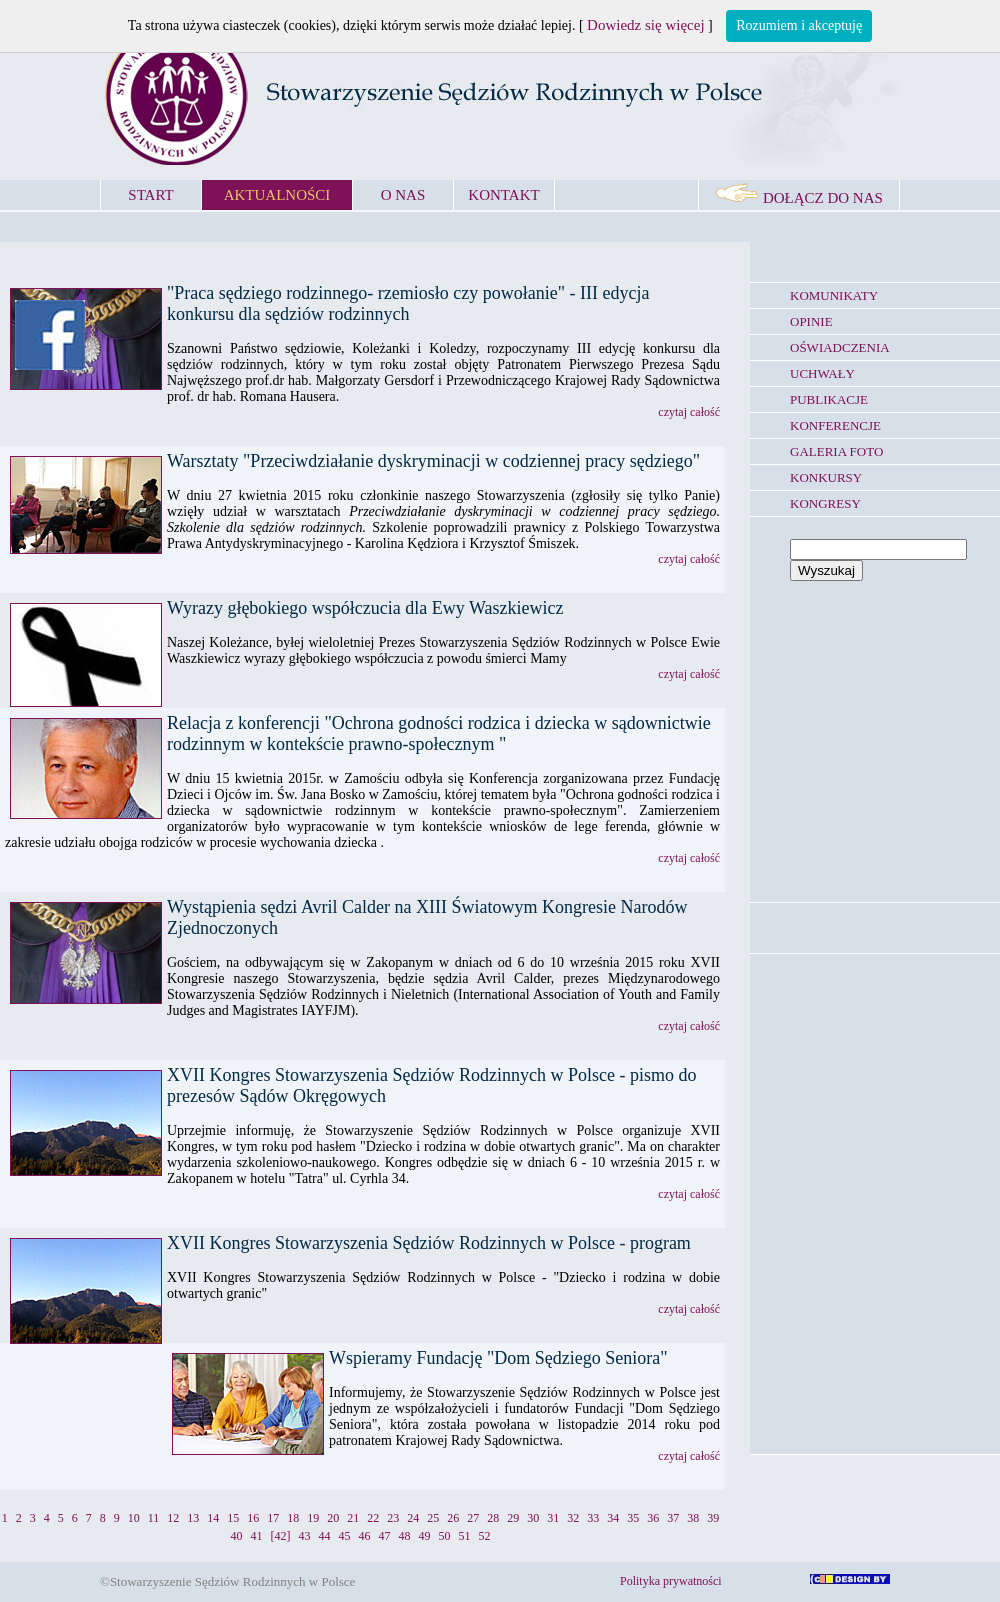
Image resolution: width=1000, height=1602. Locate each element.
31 (553, 1518)
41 (257, 1536)
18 (293, 1518)
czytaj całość (689, 412)
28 (493, 1518)
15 (233, 1518)
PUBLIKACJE (829, 399)
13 (193, 1518)
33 (593, 1518)
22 (373, 1518)
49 (425, 1536)
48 (405, 1536)
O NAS (403, 195)
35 (633, 1518)
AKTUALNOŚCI (277, 195)
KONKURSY (826, 477)
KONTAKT (503, 195)
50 (445, 1536)
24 (413, 1518)
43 (305, 1536)
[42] (281, 1536)
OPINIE (811, 321)
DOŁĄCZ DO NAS (799, 198)
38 (693, 1518)
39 (713, 1518)
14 (213, 1518)
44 (325, 1536)
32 (573, 1518)
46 (365, 1536)
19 (313, 1518)
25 (433, 1518)
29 (513, 1518)
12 (173, 1518)
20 (333, 1518)
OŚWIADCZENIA (840, 347)
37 (673, 1518)
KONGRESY (825, 503)
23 (393, 1518)
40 (237, 1536)
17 (273, 1518)
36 (653, 1518)
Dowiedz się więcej (645, 25)
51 (465, 1536)
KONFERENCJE (835, 425)
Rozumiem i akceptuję (799, 25)
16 (253, 1518)
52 (485, 1536)
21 (353, 1518)
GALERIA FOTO (836, 451)
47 (385, 1536)
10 (134, 1518)
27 (473, 1518)
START (150, 195)
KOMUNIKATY (834, 295)
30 (533, 1518)
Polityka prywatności (671, 1581)
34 (613, 1518)
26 (453, 1518)
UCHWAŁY (822, 373)
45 (345, 1536)
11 (154, 1518)
